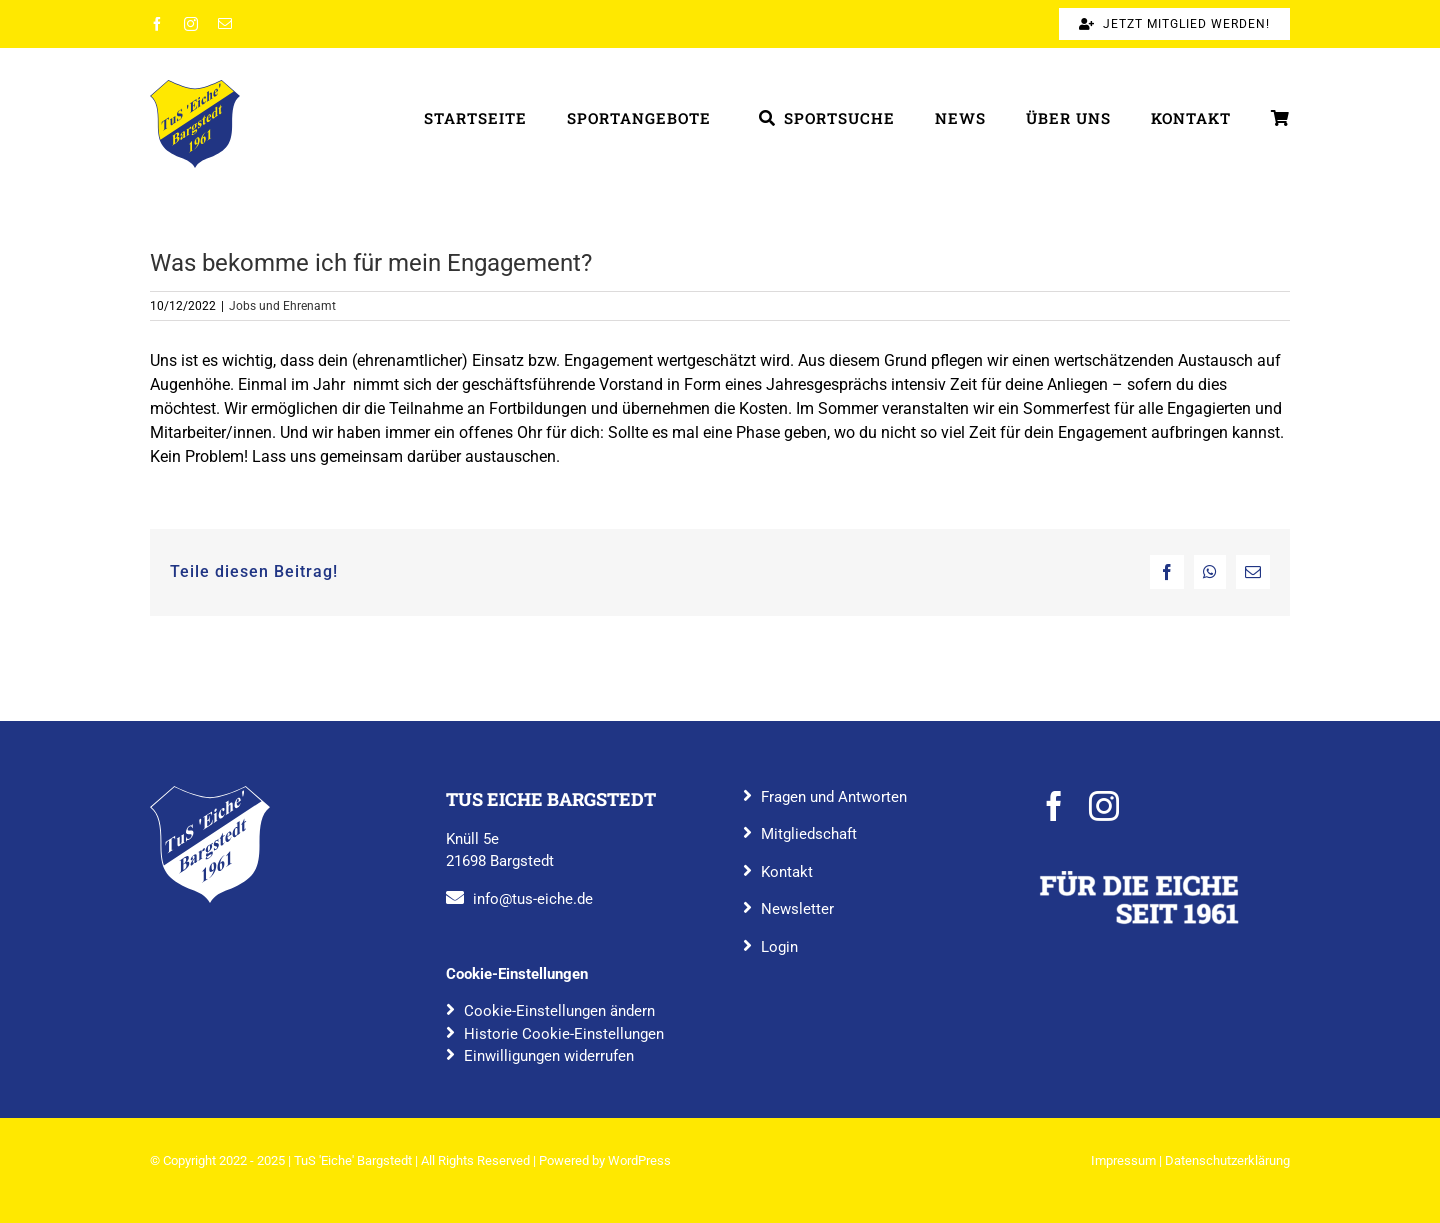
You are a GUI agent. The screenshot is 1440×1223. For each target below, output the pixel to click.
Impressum (1123, 1160)
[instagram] (191, 24)
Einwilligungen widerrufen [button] (549, 1056)
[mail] (225, 24)
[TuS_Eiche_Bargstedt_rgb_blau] (210, 793)
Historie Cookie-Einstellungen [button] (564, 1034)
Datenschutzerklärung (1227, 1160)
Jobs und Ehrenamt (282, 306)
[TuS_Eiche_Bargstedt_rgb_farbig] (195, 87)
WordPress (639, 1160)
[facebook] (157, 24)
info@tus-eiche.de (533, 899)
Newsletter (797, 909)
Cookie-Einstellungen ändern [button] (559, 1011)
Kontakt (787, 872)
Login (779, 947)
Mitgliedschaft (809, 834)
